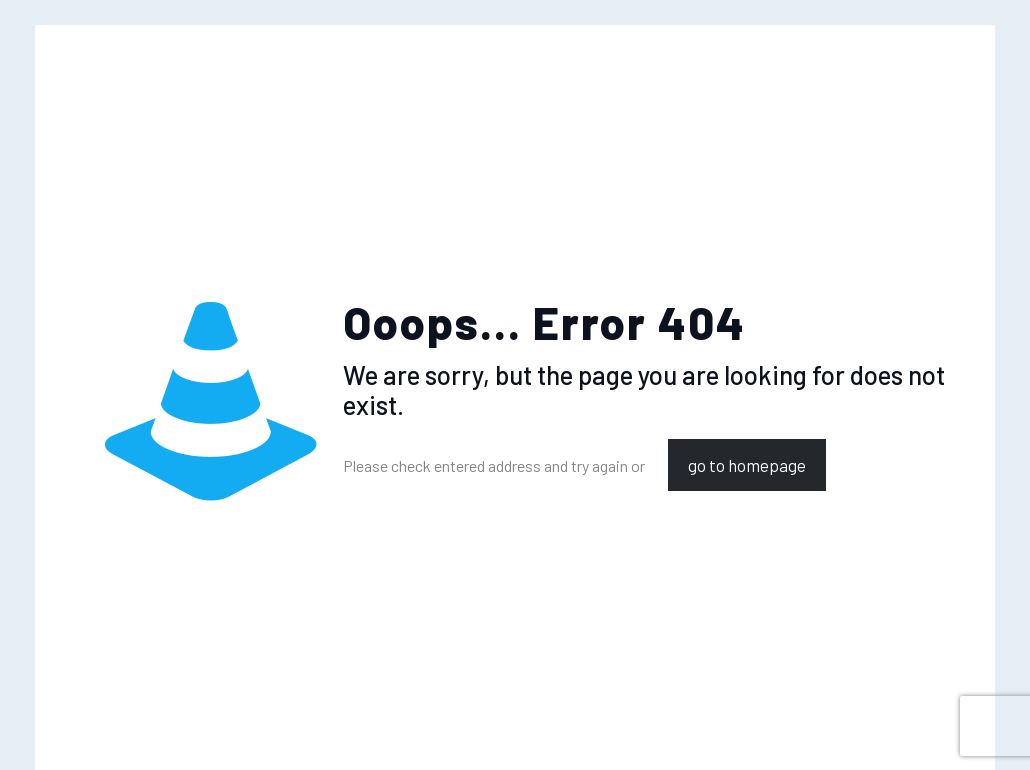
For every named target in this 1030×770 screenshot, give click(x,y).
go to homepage (747, 465)
